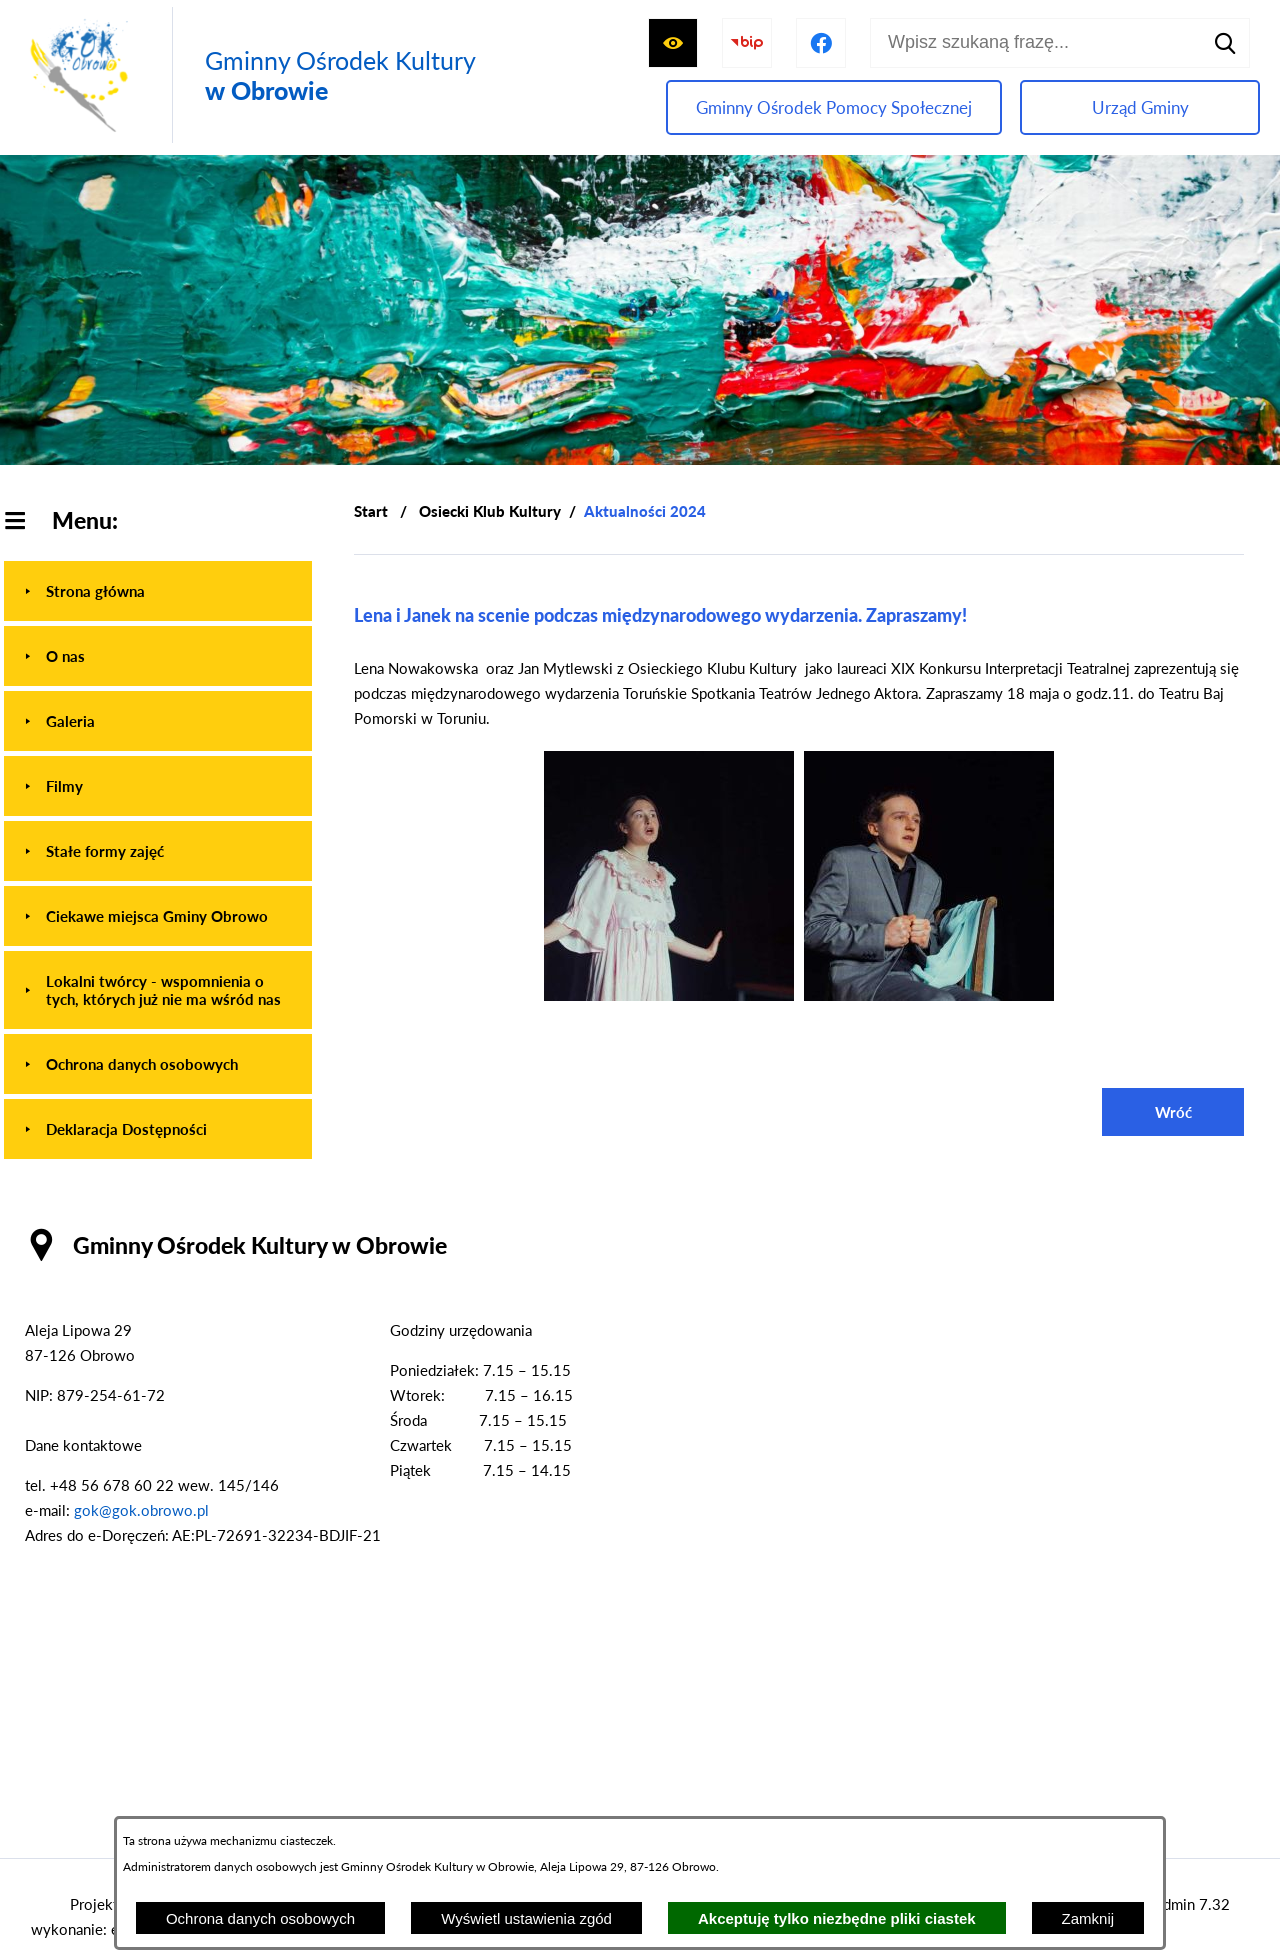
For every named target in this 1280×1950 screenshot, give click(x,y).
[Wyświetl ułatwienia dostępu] (673, 43)
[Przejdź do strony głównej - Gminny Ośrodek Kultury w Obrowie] (248, 75)
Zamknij (1088, 1918)
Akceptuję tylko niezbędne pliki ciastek (837, 1918)
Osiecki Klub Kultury (490, 511)
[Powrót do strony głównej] (371, 511)
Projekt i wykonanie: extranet (97, 1916)
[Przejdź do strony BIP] (747, 43)
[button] (669, 995)
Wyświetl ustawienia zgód (526, 1918)
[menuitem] (158, 591)
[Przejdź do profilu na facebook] (821, 43)
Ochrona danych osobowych (260, 1918)
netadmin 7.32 (1182, 1904)
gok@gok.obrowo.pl (141, 1510)
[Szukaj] (1225, 43)
